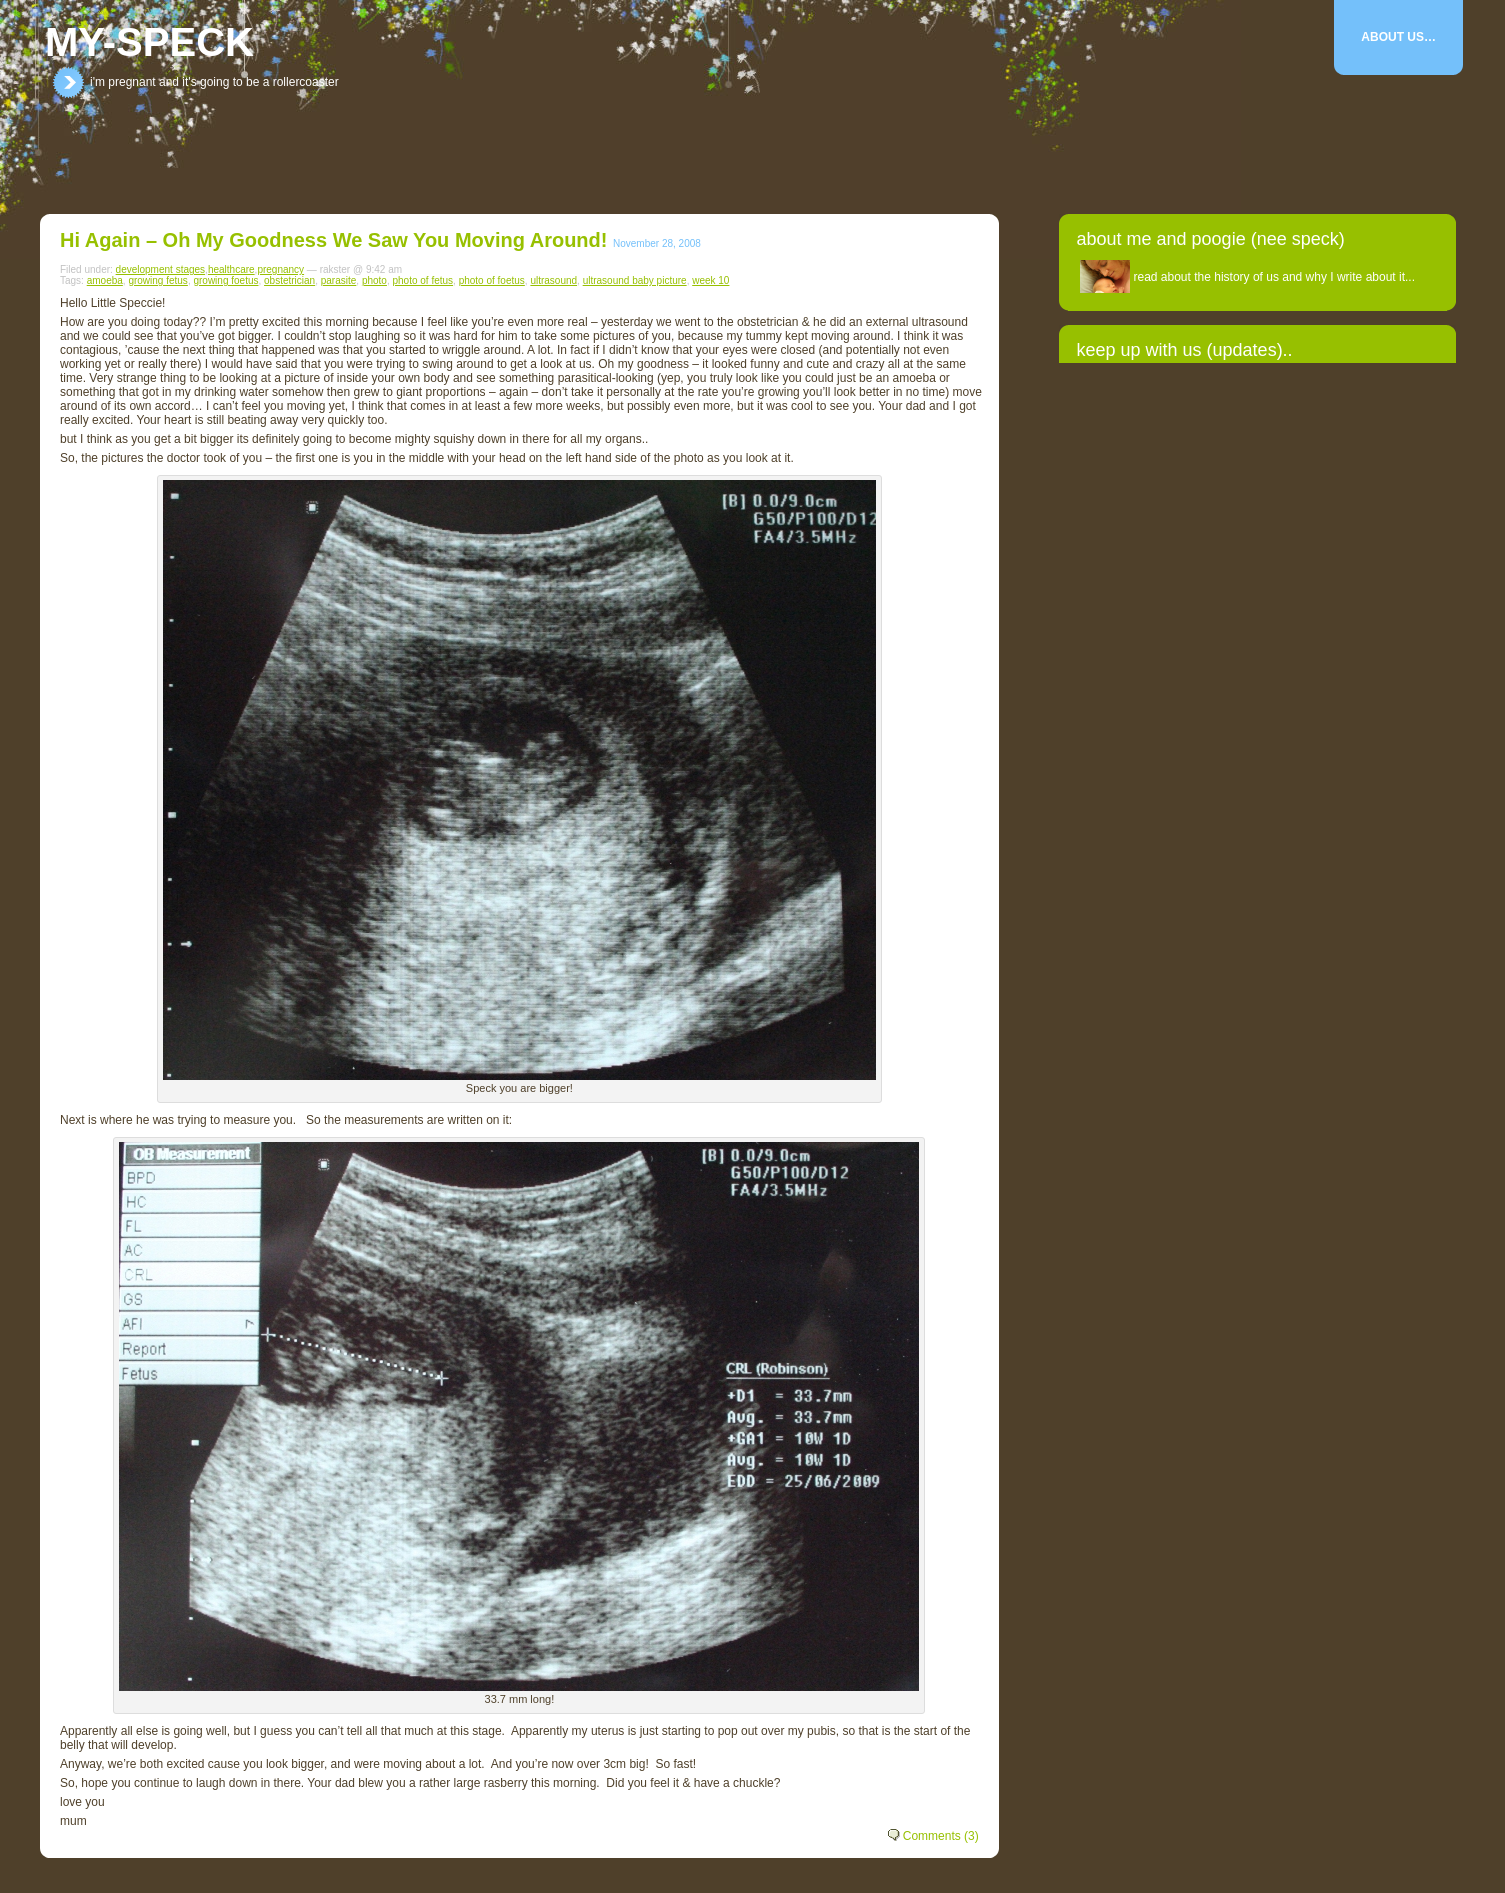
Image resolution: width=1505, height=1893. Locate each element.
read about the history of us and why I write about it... (1275, 277)
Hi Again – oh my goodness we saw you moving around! (333, 240)
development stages (161, 269)
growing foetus (225, 280)
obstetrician (289, 280)
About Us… (1398, 37)
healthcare (231, 269)
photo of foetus (492, 280)
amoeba (105, 280)
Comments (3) (941, 1836)
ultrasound (553, 280)
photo (374, 280)
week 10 (710, 280)
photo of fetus (422, 280)
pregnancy (280, 269)
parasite (339, 280)
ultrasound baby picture (635, 280)
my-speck (149, 42)
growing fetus (157, 280)
